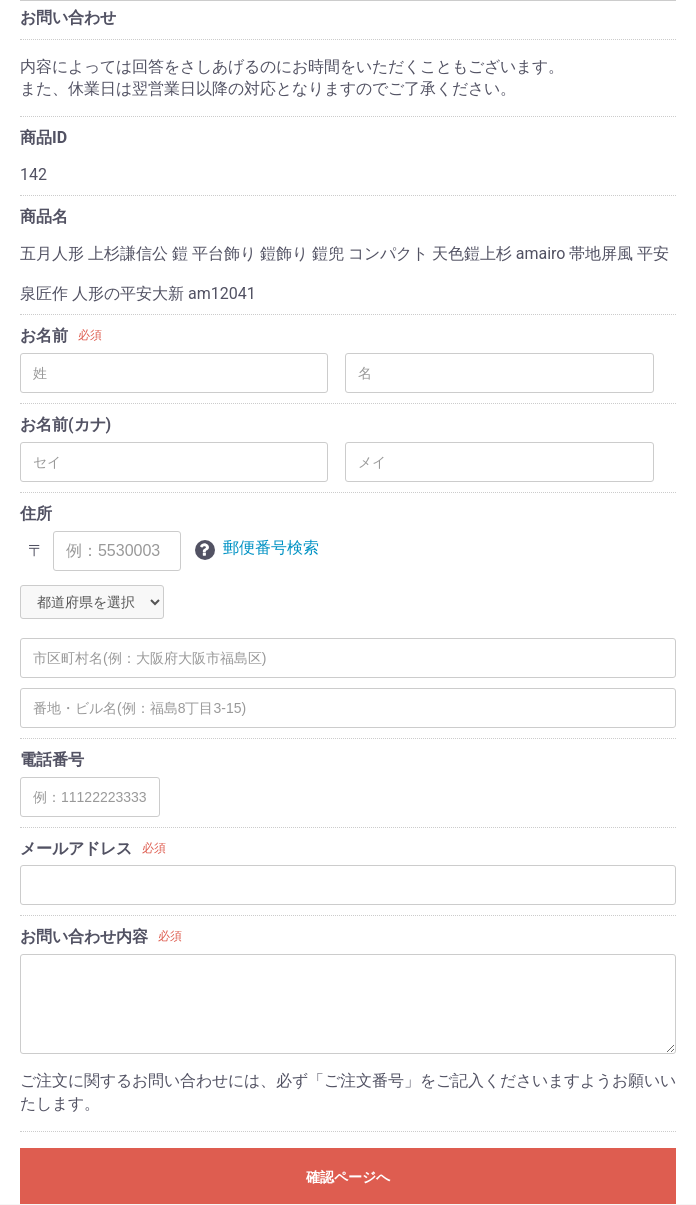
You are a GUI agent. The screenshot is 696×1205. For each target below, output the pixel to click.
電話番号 (52, 759)
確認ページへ (348, 1177)
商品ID (43, 137)
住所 (36, 513)
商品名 (44, 216)
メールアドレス (76, 848)
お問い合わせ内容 (84, 936)
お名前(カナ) (65, 424)
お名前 (44, 335)
